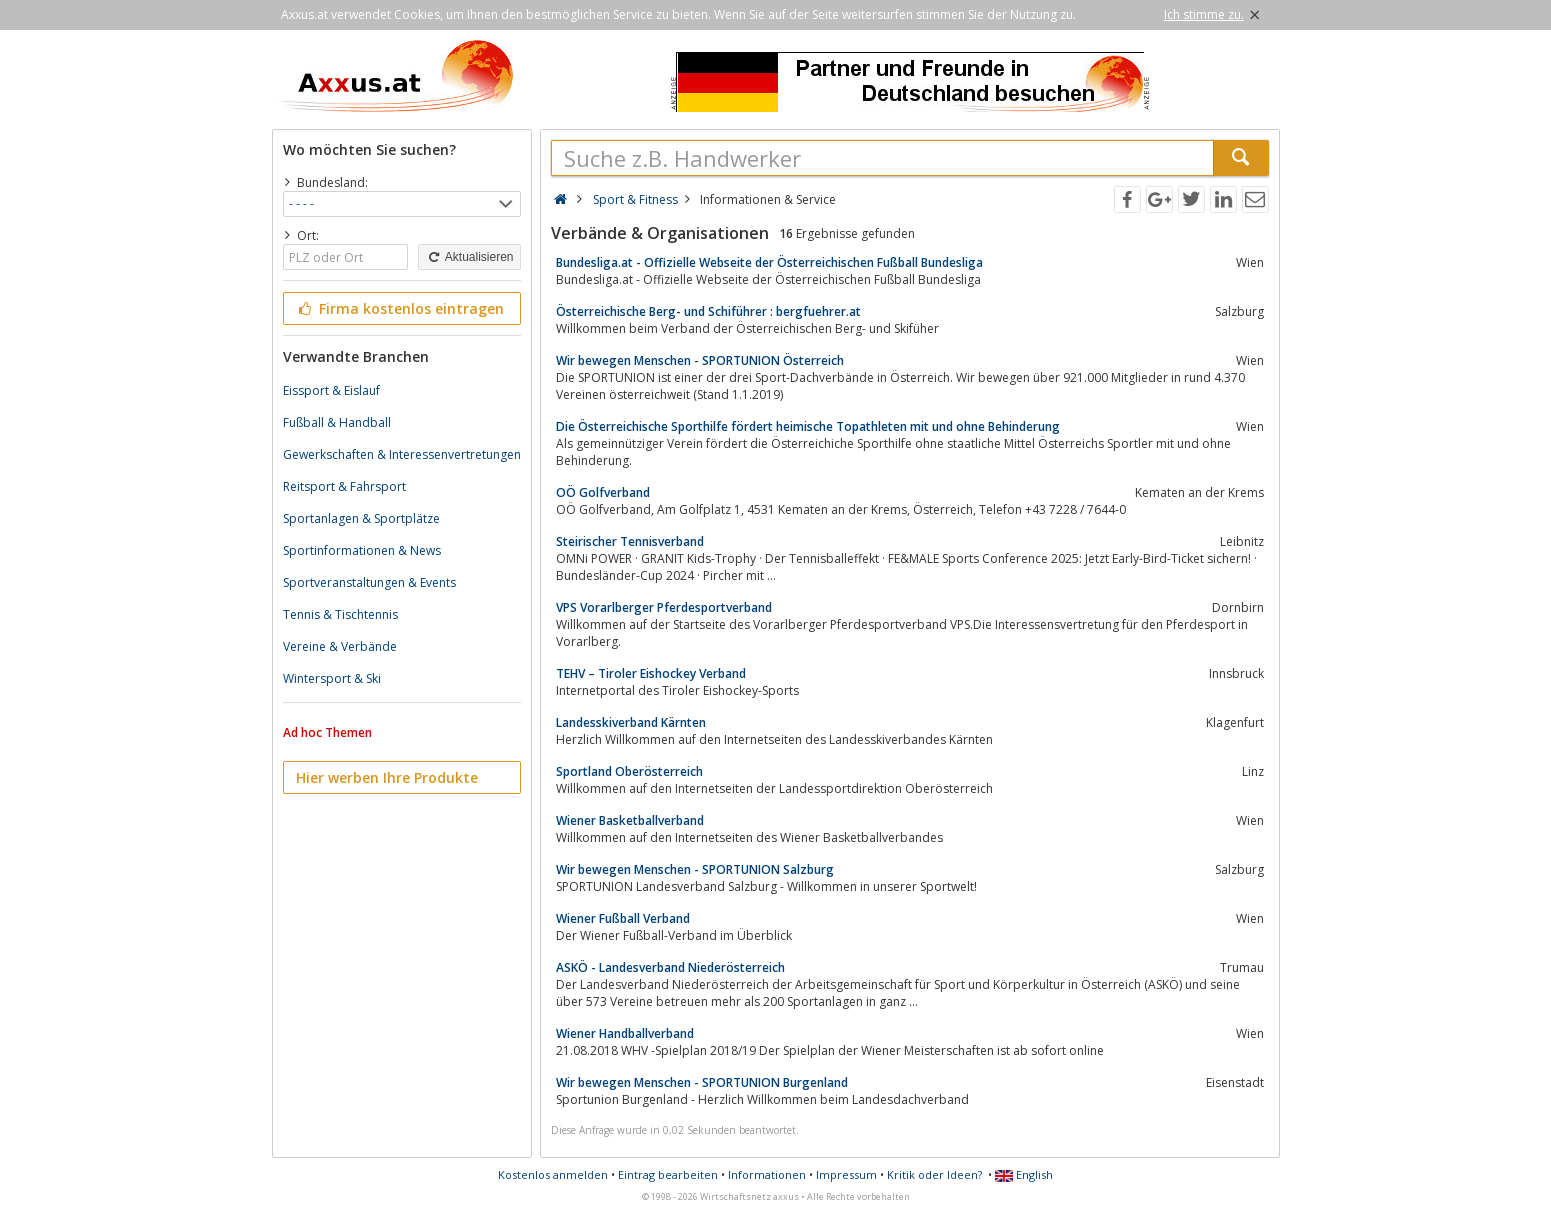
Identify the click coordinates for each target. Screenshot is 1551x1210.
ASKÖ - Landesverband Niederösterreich (670, 967)
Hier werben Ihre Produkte (387, 777)
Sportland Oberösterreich (629, 771)
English (1024, 1174)
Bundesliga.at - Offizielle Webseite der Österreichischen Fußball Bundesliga (769, 262)
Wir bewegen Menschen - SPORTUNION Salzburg (695, 869)
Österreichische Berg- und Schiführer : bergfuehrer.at (708, 311)
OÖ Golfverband (603, 492)
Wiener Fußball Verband (623, 918)
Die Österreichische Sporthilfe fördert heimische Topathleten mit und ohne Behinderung (808, 426)
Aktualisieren (469, 257)
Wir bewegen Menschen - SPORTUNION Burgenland (702, 1082)
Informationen (767, 1174)
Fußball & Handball (337, 422)
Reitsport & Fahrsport (344, 486)
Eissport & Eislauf (331, 390)
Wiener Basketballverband (630, 820)
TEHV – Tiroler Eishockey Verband (651, 673)
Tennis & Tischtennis (340, 614)
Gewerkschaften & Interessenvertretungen (402, 454)
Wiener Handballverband (625, 1033)
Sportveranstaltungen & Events (369, 582)
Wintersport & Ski (332, 678)
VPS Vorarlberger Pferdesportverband (664, 607)
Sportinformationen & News (362, 550)
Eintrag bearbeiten (668, 1174)
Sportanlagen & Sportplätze (361, 518)
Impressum (846, 1174)
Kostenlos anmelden (553, 1174)
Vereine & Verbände (340, 646)
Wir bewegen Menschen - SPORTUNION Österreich (700, 360)
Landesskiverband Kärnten (631, 722)
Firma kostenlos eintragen (400, 308)
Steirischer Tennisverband (630, 541)
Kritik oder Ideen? (934, 1174)
